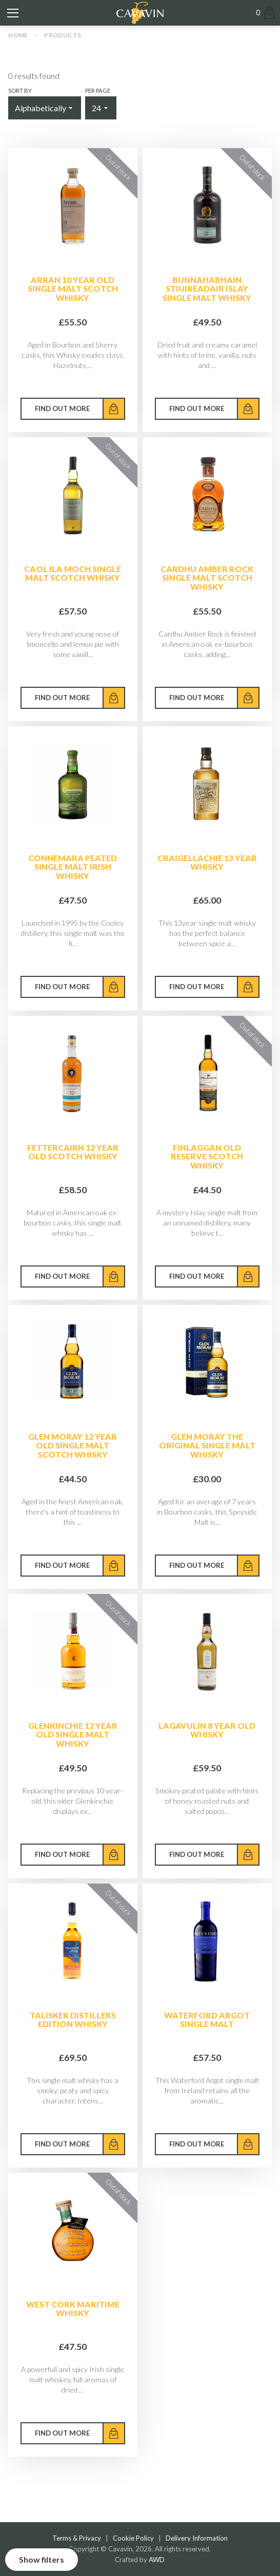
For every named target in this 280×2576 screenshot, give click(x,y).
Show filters (41, 2559)
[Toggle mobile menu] (13, 13)
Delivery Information (197, 2538)
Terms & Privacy (76, 2538)
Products (62, 35)
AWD (157, 2559)
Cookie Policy (133, 2538)
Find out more (62, 408)
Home (18, 35)
